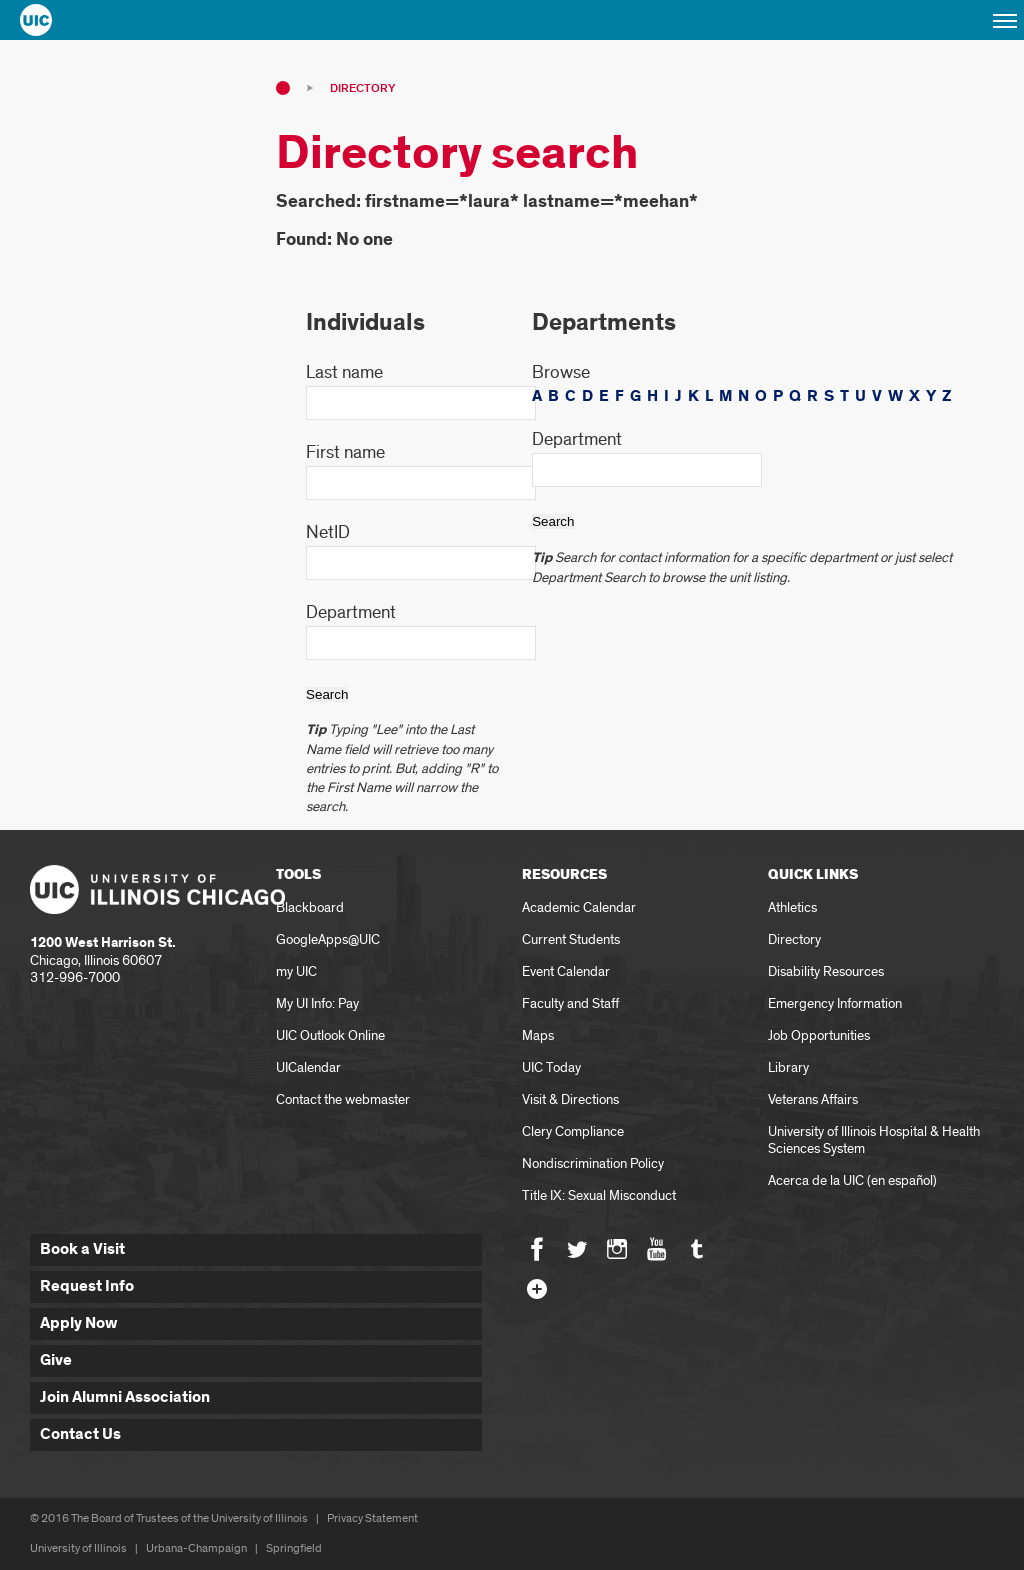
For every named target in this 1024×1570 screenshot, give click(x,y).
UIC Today (551, 1067)
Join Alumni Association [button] (125, 1397)
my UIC (296, 971)
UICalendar (308, 1067)
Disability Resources (826, 971)
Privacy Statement (372, 1518)
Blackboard (310, 907)
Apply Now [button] (79, 1323)
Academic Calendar (579, 907)
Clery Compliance (573, 1131)
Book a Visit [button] (82, 1249)
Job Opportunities (819, 1035)
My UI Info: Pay (317, 1003)
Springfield (294, 1548)
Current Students (571, 939)
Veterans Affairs (813, 1099)
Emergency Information (835, 1003)
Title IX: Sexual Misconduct (599, 1195)
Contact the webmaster (343, 1099)
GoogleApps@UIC (328, 939)
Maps (538, 1035)
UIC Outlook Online (330, 1035)
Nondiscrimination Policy (593, 1163)
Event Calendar (566, 971)
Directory (362, 88)
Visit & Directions (570, 1099)
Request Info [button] (87, 1286)
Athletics (792, 907)
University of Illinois (78, 1548)
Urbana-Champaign (196, 1548)
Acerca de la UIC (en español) (852, 1180)
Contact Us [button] (80, 1434)
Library (788, 1067)
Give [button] (56, 1360)
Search (327, 694)
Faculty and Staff (570, 1003)
